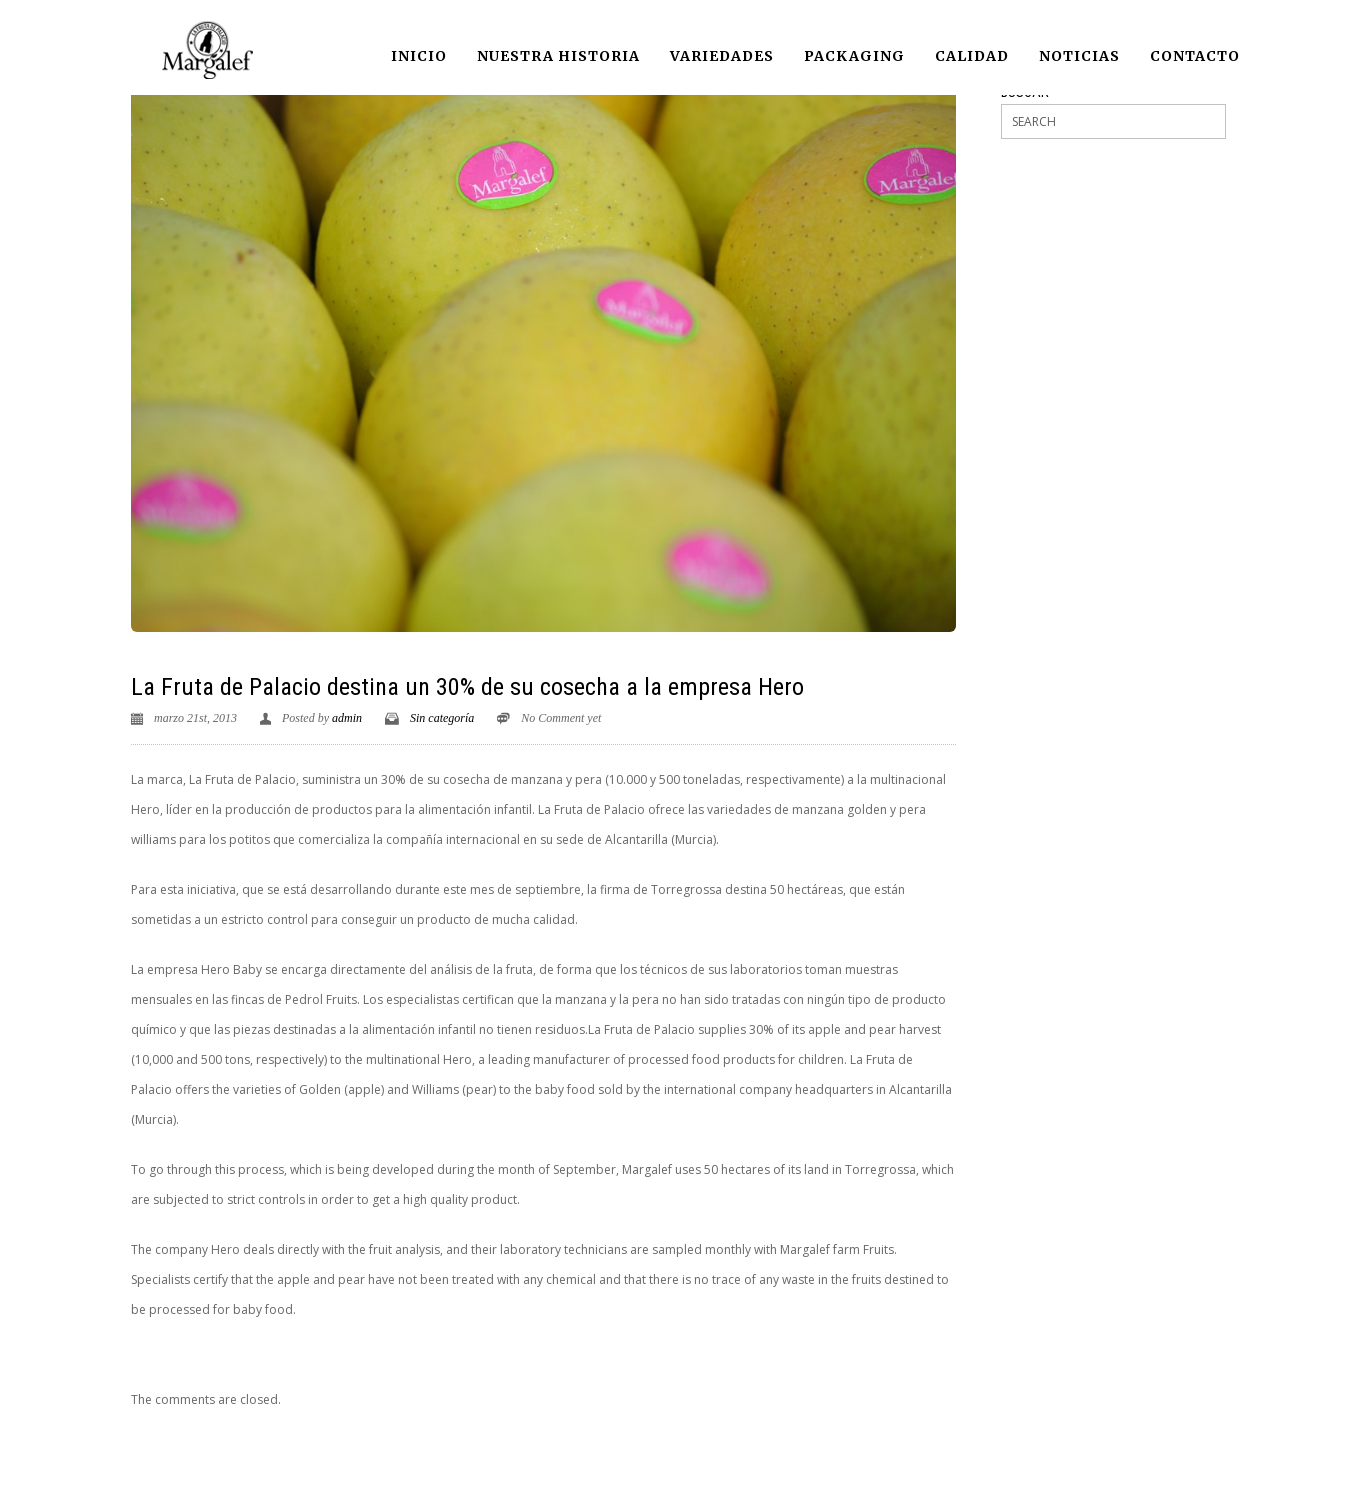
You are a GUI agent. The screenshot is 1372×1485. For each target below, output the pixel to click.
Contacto (1195, 56)
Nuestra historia (558, 56)
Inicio (419, 56)
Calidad (972, 56)
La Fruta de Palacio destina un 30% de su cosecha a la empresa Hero (467, 687)
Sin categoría (442, 718)
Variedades (722, 56)
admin (347, 718)
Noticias (1079, 56)
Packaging (854, 56)
